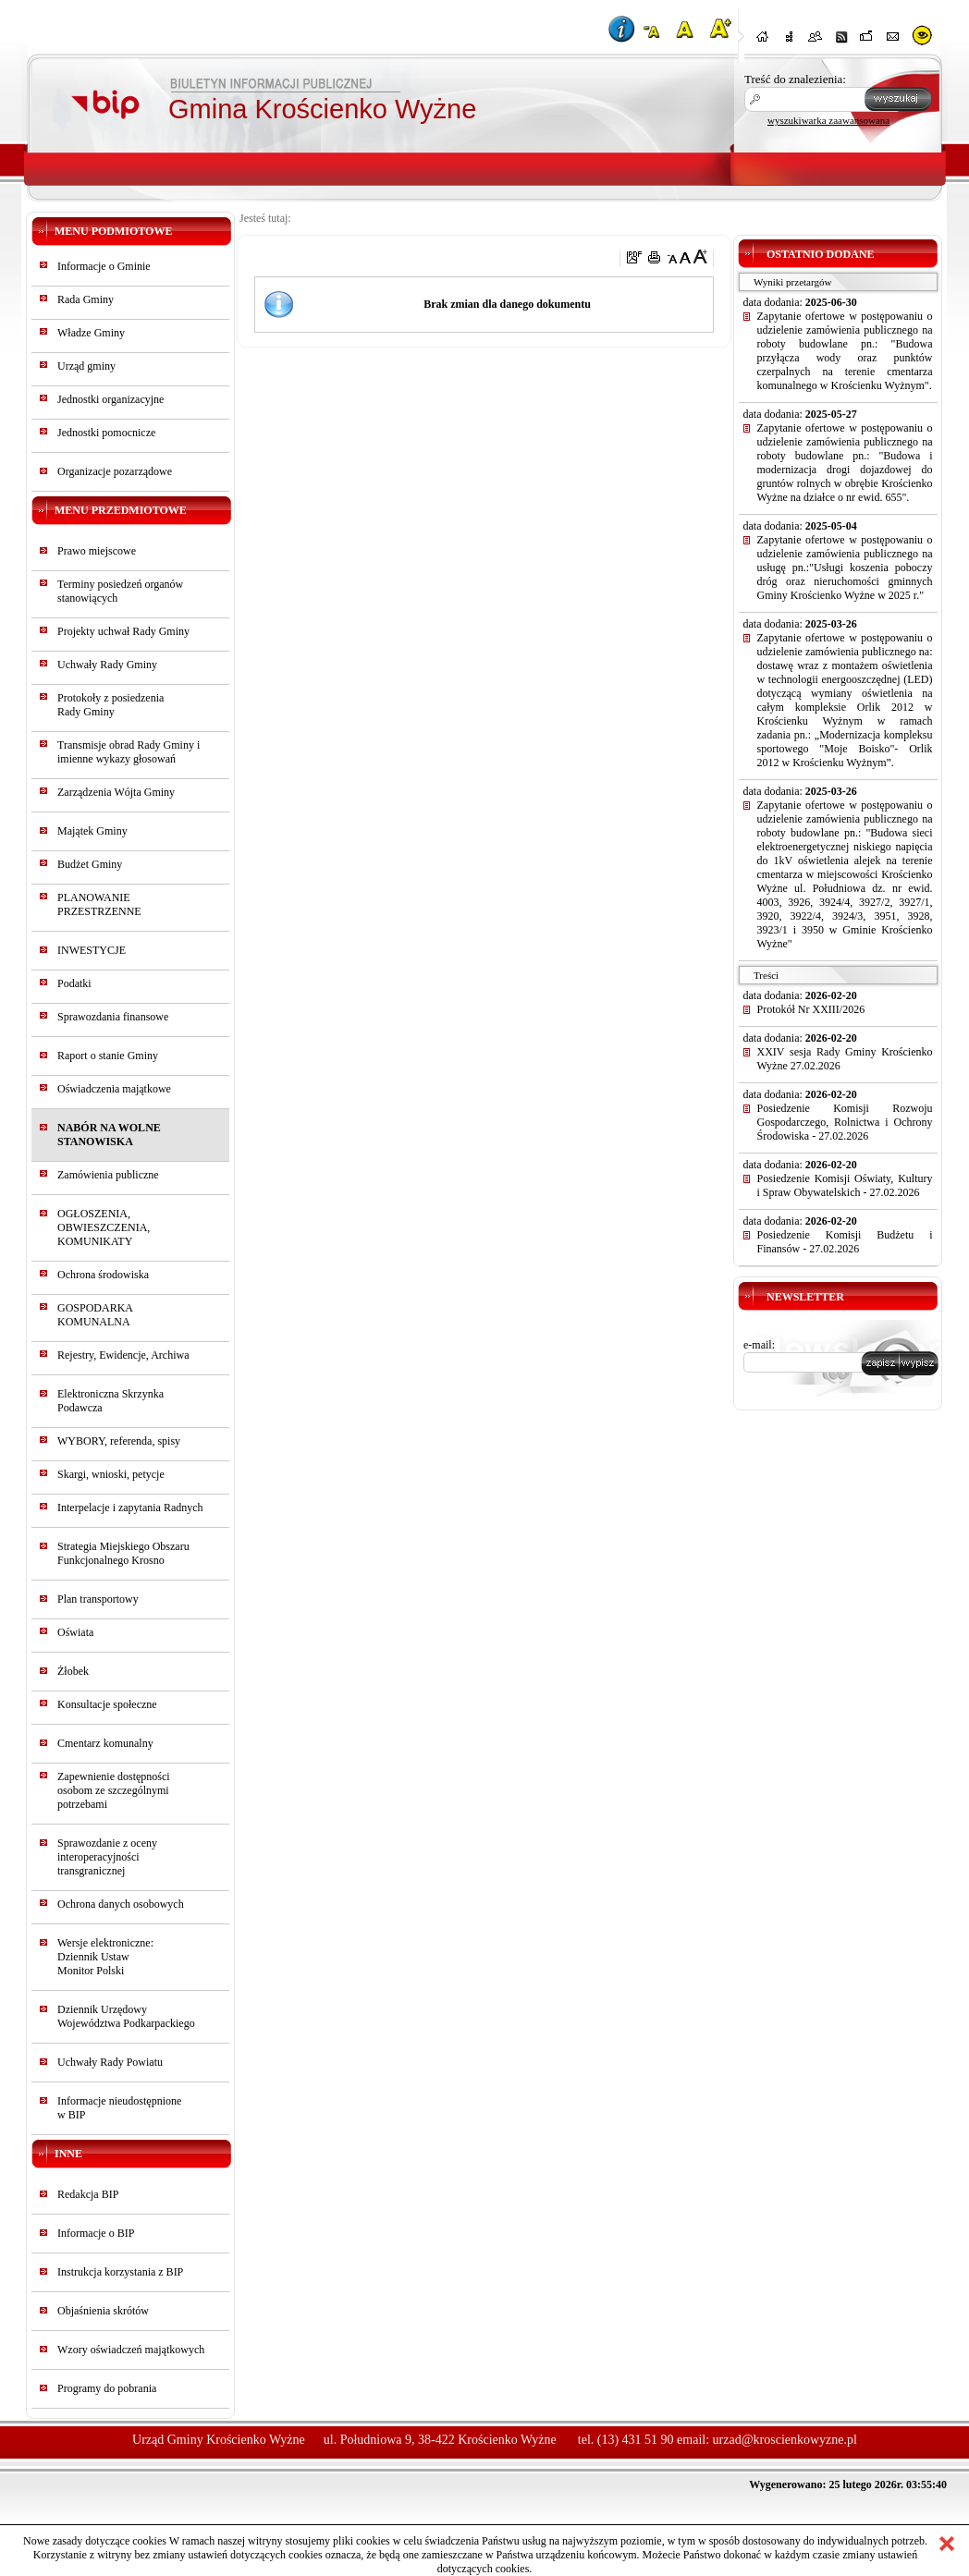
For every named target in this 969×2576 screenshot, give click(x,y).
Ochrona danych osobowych (120, 1904)
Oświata (75, 1632)
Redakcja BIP (87, 2194)
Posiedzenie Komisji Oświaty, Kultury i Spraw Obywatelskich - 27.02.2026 (845, 1185)
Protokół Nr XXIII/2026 (811, 1009)
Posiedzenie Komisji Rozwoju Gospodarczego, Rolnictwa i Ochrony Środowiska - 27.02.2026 (845, 1122)
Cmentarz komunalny (105, 1743)
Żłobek (73, 1671)
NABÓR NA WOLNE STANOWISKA (109, 1134)
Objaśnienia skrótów (103, 2310)
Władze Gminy (91, 332)
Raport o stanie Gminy (107, 1055)
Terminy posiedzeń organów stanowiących (120, 591)
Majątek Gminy (92, 830)
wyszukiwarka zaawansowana (828, 120)
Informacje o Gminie (104, 266)
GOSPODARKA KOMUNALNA (94, 1314)
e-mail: (759, 1344)
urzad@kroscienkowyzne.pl (785, 2440)
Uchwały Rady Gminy (107, 664)
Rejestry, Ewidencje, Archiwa (123, 1355)
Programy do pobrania (106, 2388)
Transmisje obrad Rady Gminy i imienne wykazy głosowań (128, 752)
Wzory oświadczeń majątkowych (130, 2349)
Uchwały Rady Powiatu (110, 2062)
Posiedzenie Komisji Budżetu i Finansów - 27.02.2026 (845, 1241)
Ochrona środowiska (103, 1274)
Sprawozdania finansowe (112, 1016)
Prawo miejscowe (96, 550)
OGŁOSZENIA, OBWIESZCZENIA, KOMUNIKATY (103, 1227)
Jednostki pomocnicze (106, 432)
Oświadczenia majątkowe (114, 1088)
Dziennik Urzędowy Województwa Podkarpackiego (126, 2016)
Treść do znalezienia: (795, 79)
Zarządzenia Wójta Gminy (116, 792)
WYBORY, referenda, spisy (118, 1441)
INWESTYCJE (91, 950)
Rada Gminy (85, 299)
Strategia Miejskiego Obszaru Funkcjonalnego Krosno (123, 1553)
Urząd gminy (86, 366)
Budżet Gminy (89, 864)
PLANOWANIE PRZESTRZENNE (99, 904)
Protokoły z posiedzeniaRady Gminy (110, 704)
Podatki (74, 983)
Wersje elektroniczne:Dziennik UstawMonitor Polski (105, 1956)
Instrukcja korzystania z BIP (120, 2271)
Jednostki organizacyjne (110, 399)
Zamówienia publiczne (108, 1174)
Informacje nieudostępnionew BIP (119, 2107)
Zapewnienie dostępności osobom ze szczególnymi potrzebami (113, 1790)
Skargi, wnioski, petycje (111, 1474)
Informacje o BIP (95, 2233)
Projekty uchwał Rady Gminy (123, 631)
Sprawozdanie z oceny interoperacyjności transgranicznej (107, 1857)
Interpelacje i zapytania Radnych (130, 1507)
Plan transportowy (98, 1599)
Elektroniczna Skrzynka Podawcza (110, 1400)
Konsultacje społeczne (107, 1704)
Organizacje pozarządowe (114, 471)
